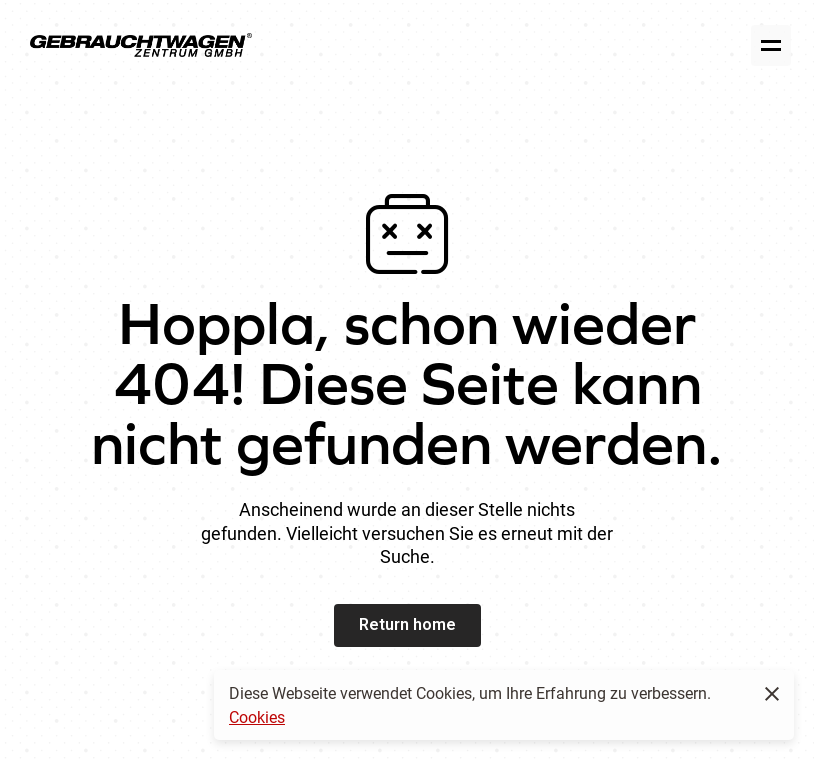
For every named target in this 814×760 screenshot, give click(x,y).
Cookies (257, 716)
